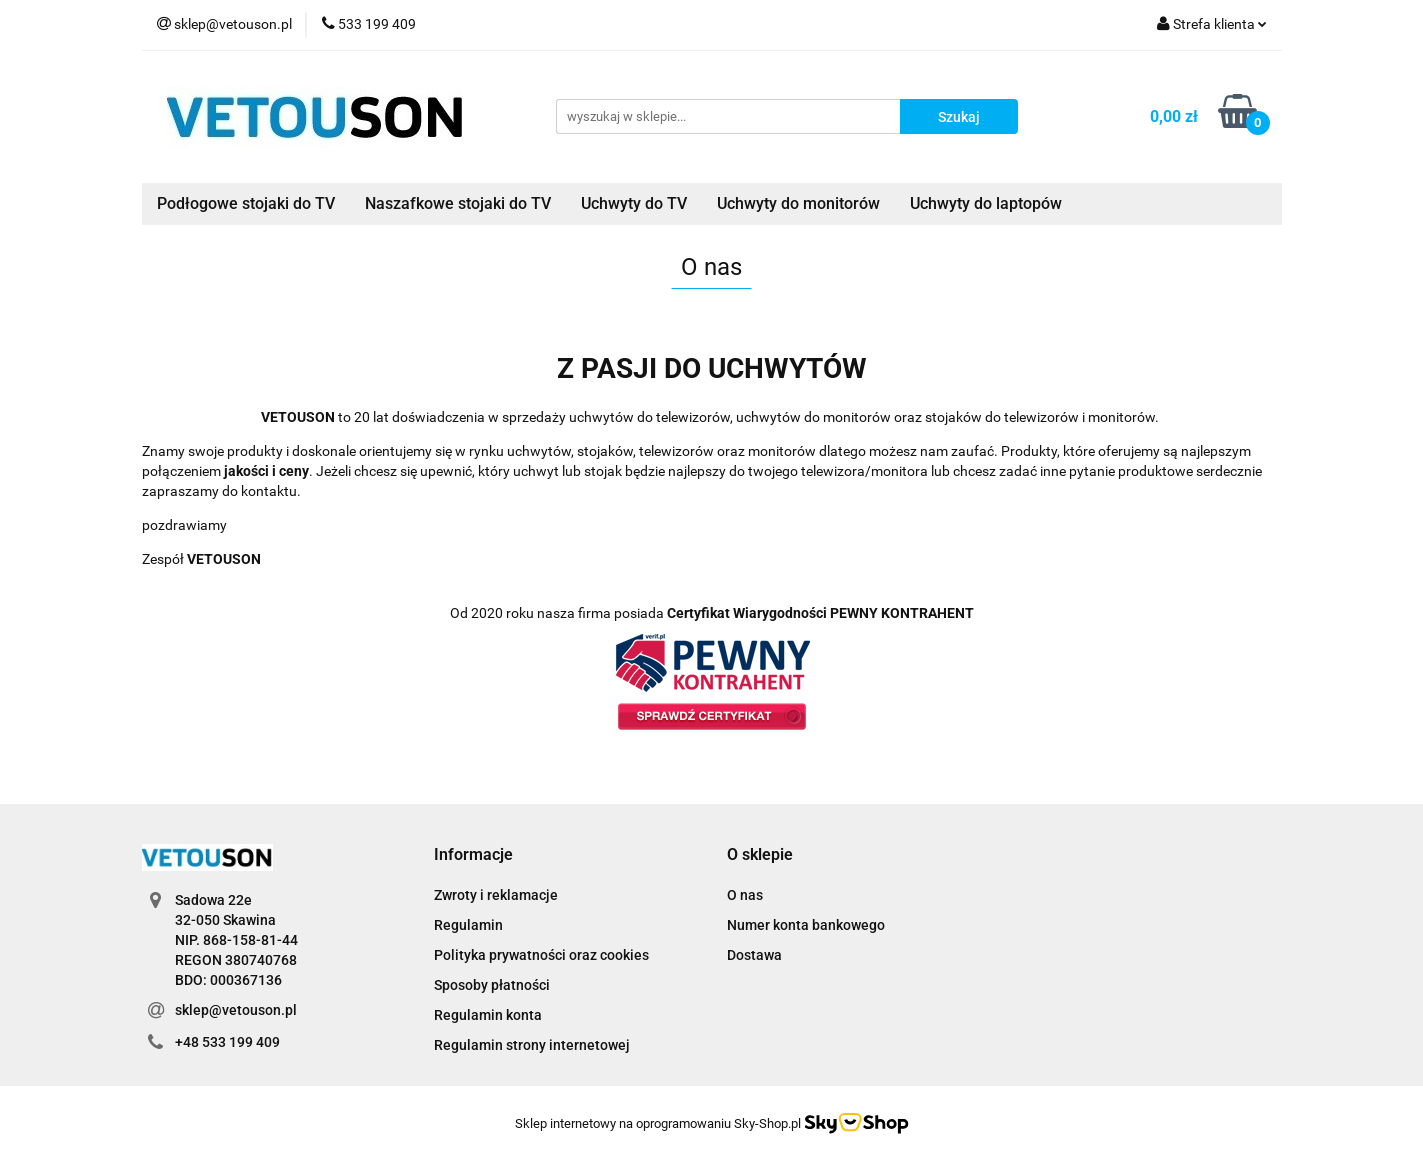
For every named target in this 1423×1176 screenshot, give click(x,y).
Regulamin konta (488, 1015)
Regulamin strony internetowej (532, 1045)
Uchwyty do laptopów (986, 203)
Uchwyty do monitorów (798, 203)
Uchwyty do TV (634, 203)
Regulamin (468, 925)
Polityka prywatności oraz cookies (541, 955)
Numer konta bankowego (806, 925)
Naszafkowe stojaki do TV (458, 203)
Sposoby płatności (492, 985)
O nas (745, 895)
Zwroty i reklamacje (496, 895)
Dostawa (754, 955)
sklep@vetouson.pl (236, 1010)
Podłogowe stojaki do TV (246, 203)
